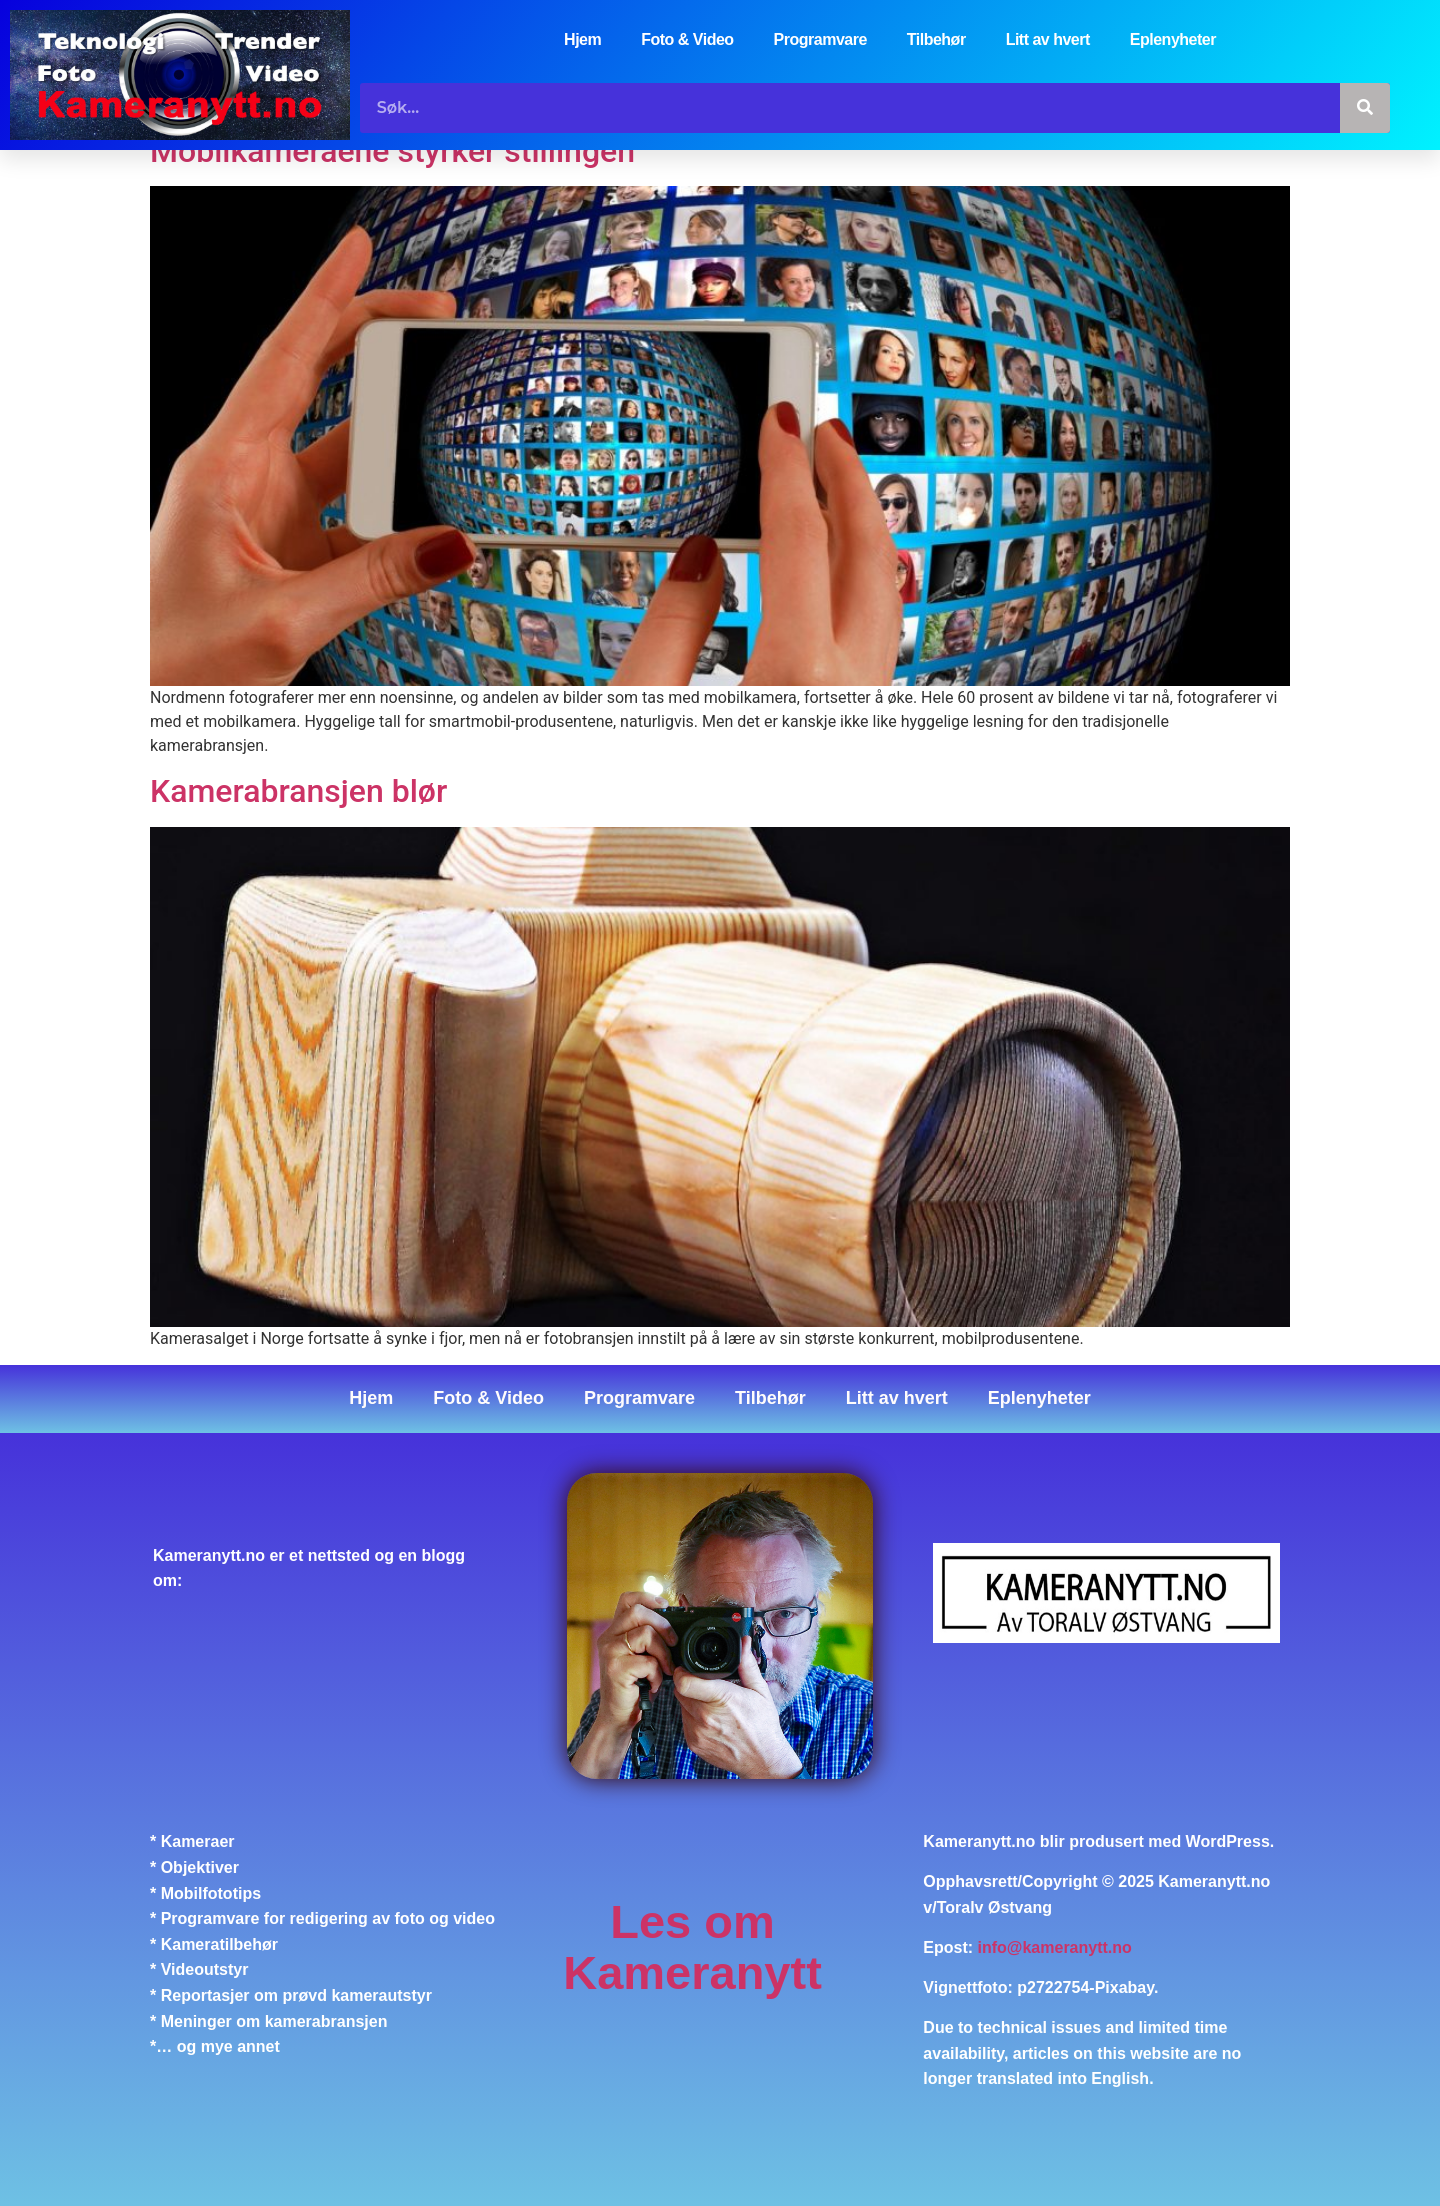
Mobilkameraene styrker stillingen (392, 151)
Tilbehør (936, 39)
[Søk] (1365, 108)
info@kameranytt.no (1055, 1947)
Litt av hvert (1048, 39)
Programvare (820, 39)
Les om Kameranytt (692, 1947)
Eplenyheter (1173, 39)
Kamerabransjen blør (298, 792)
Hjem (582, 39)
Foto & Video (687, 39)
